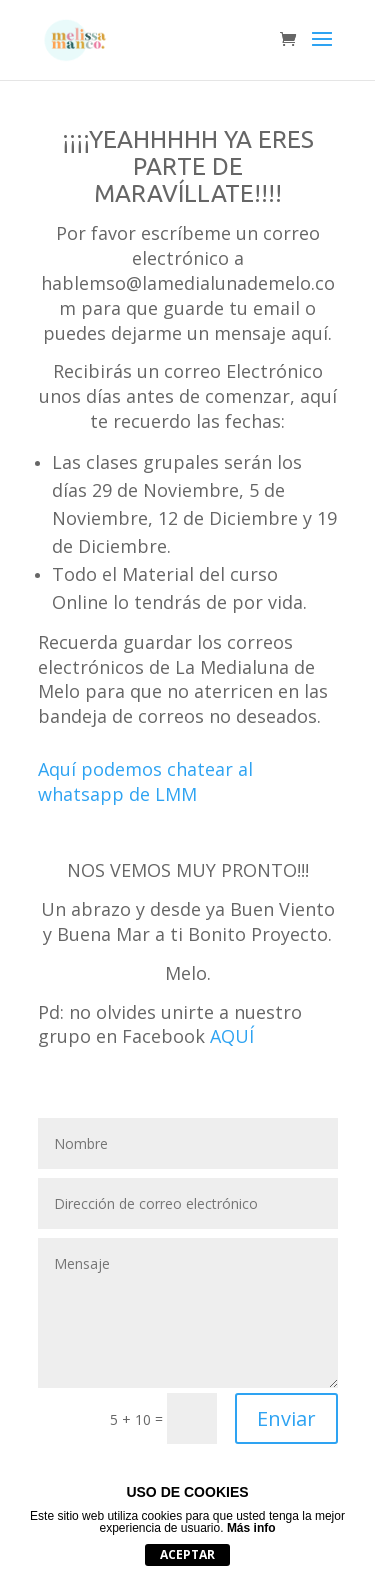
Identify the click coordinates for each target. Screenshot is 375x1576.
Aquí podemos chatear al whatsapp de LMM (145, 781)
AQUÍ (232, 1036)
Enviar (286, 1418)
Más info (251, 1528)
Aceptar (187, 1554)
